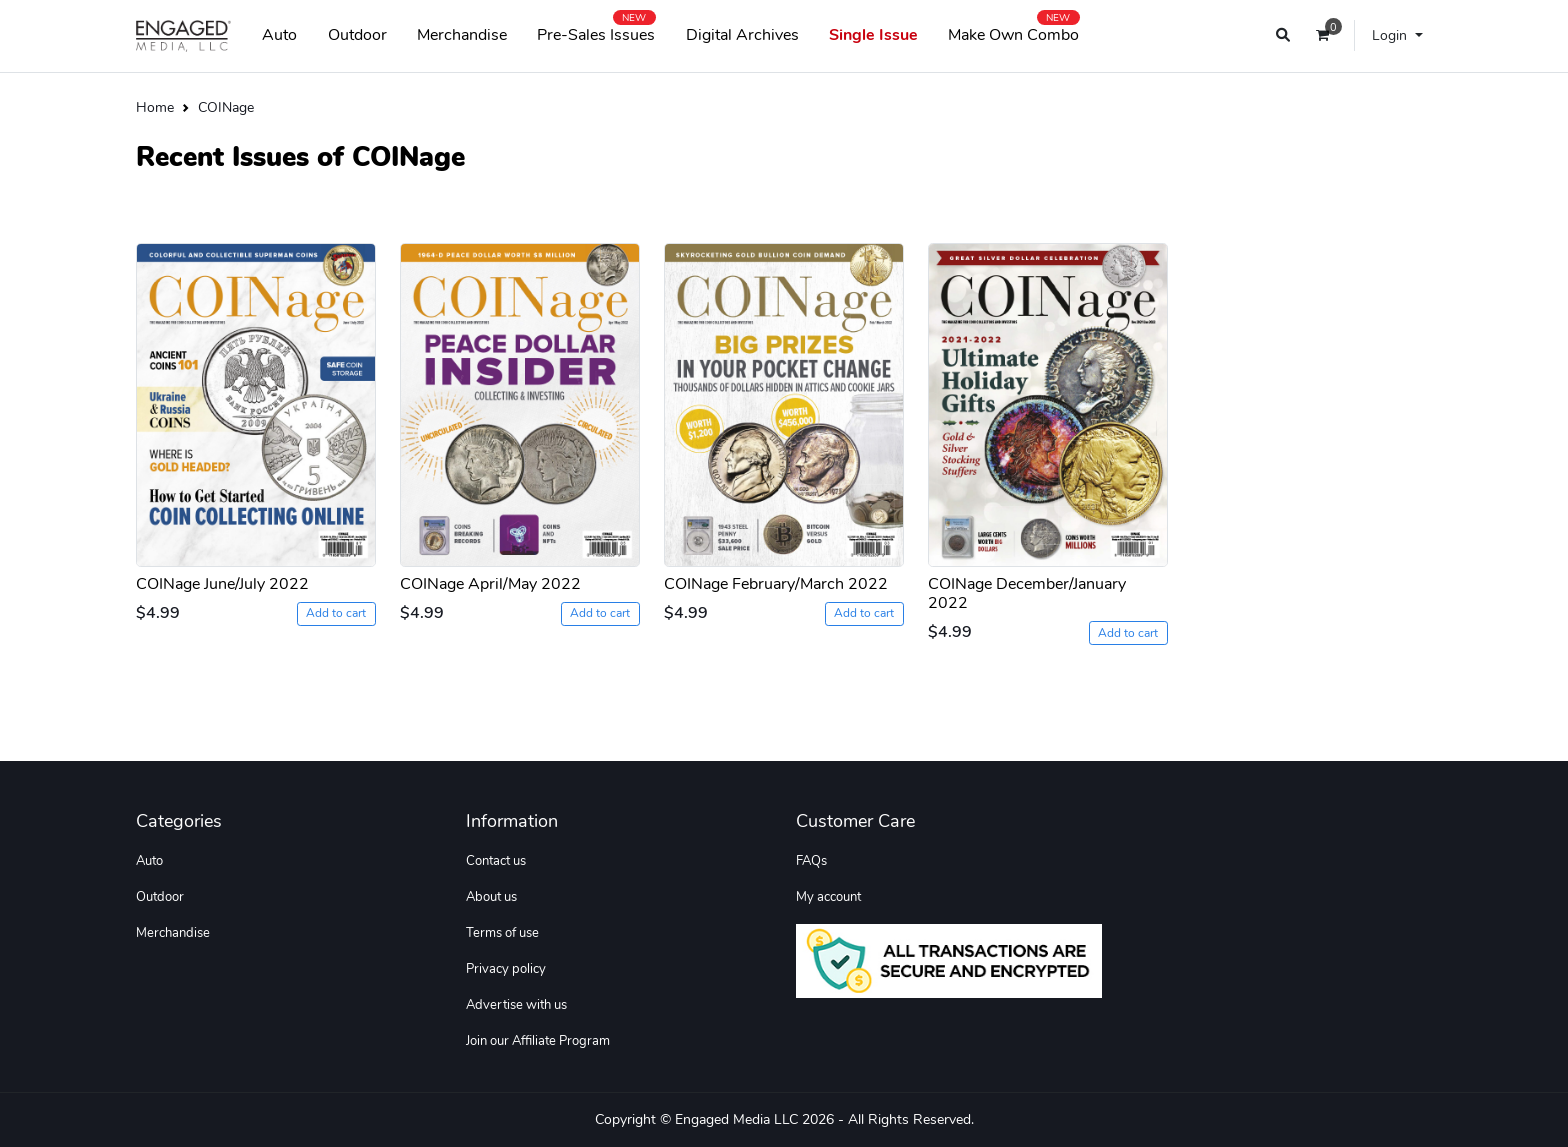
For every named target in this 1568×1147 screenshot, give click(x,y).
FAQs (811, 861)
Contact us (496, 861)
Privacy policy (506, 969)
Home (155, 107)
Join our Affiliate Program (538, 1041)
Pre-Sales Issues (596, 31)
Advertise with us (516, 1005)
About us (491, 897)
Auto (279, 35)
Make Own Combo (1013, 31)
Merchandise (462, 35)
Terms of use (502, 933)
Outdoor (357, 35)
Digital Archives (742, 35)
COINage (226, 107)
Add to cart (336, 613)
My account (828, 897)
